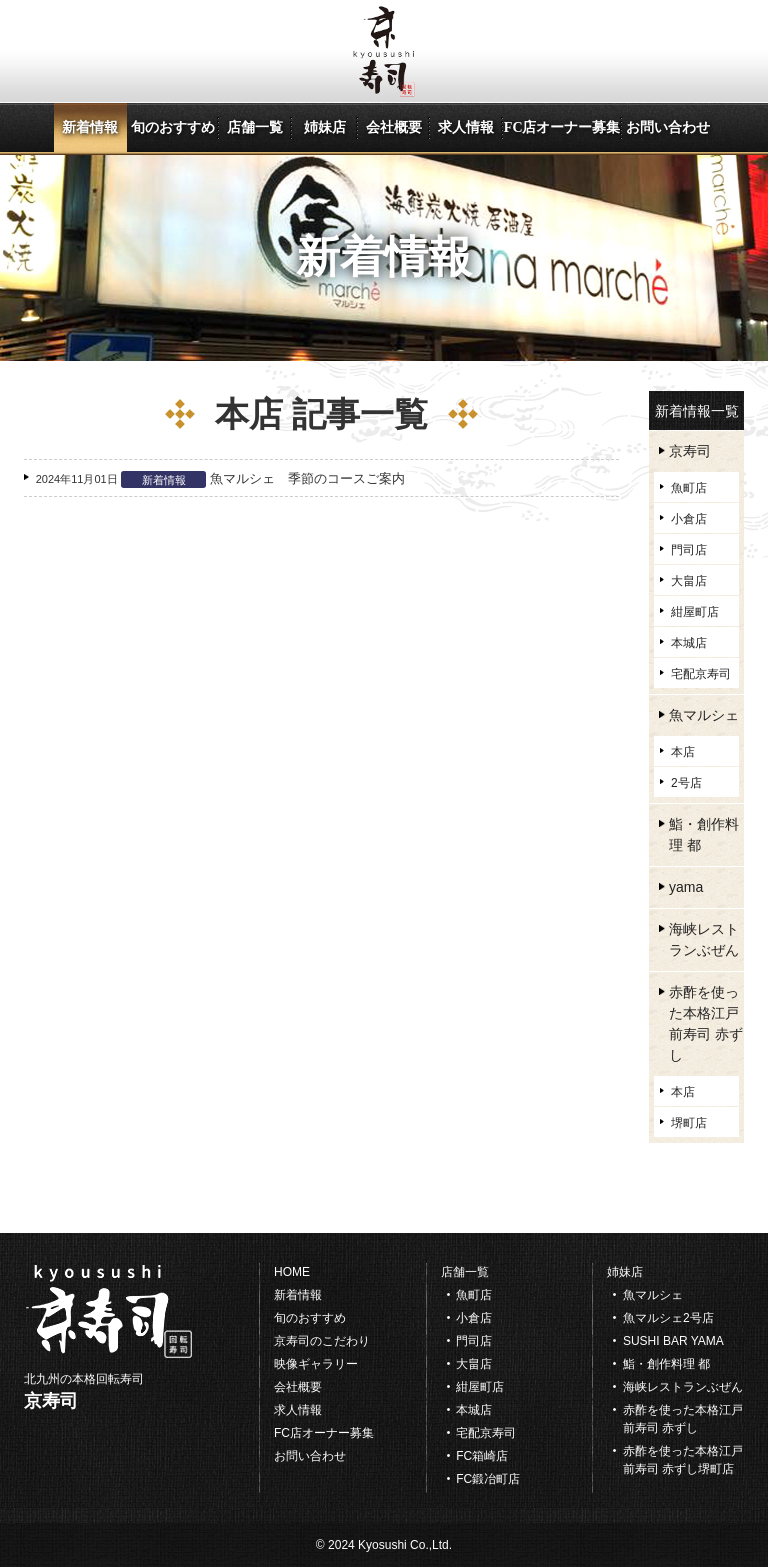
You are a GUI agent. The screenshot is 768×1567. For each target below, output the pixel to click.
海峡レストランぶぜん (704, 939)
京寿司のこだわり (322, 1341)
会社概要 (394, 127)
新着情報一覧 (697, 411)
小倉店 (689, 519)
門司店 (689, 550)
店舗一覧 (255, 127)
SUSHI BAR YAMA (673, 1341)
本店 (683, 752)
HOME (292, 1272)
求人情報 (466, 127)
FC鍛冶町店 (488, 1479)
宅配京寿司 (701, 674)
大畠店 (689, 581)
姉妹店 (325, 127)
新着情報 (90, 127)
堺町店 (689, 1123)
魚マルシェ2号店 (668, 1318)
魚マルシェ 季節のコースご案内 (307, 478)
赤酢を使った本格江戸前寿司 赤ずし (706, 1023)
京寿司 (690, 451)
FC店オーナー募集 (562, 127)
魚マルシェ (704, 715)
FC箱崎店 (482, 1456)
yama (686, 887)
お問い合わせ (668, 127)
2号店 (686, 783)
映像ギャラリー (316, 1364)
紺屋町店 (695, 612)
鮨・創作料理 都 (704, 834)
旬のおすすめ (173, 127)
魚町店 (689, 488)
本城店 (689, 643)
